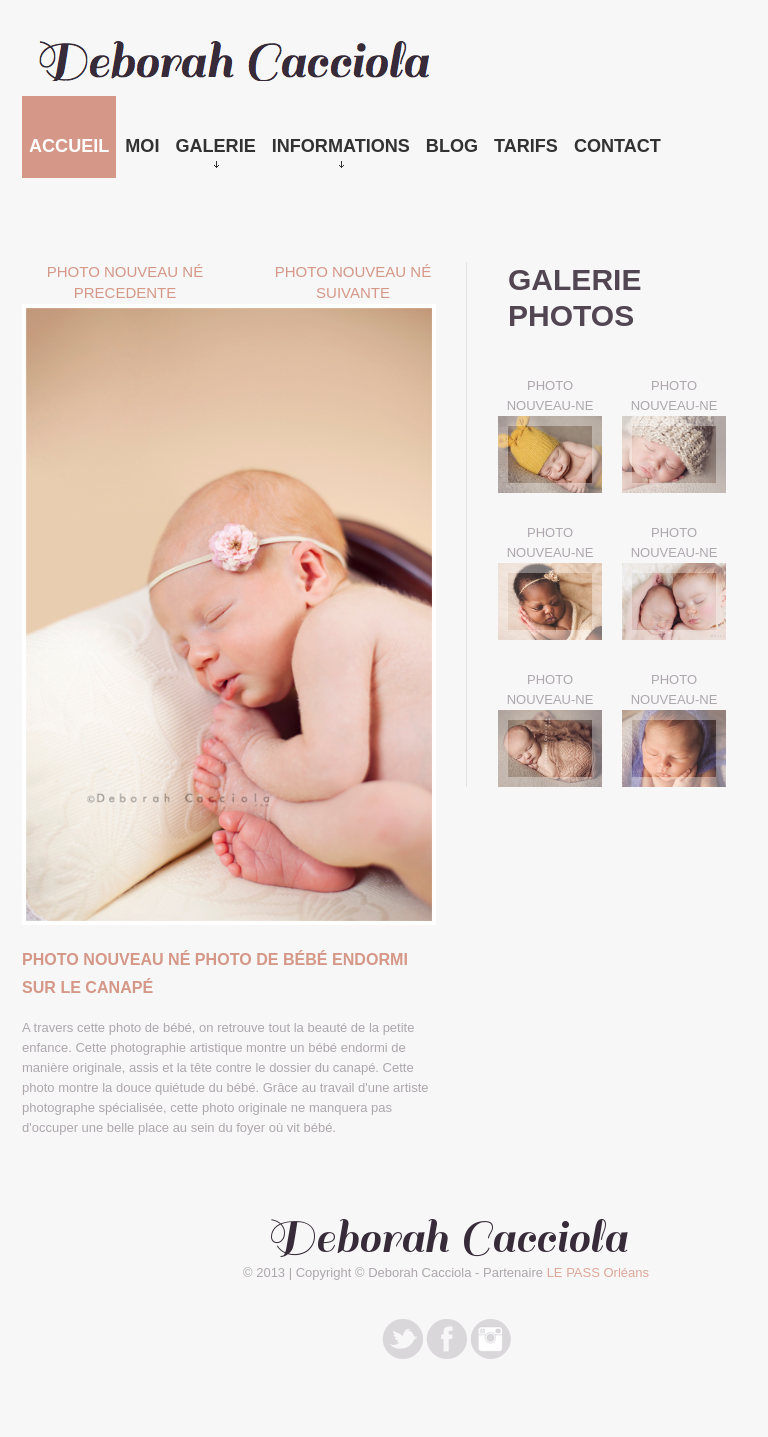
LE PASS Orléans (598, 1272)
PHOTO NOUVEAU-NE (550, 395)
